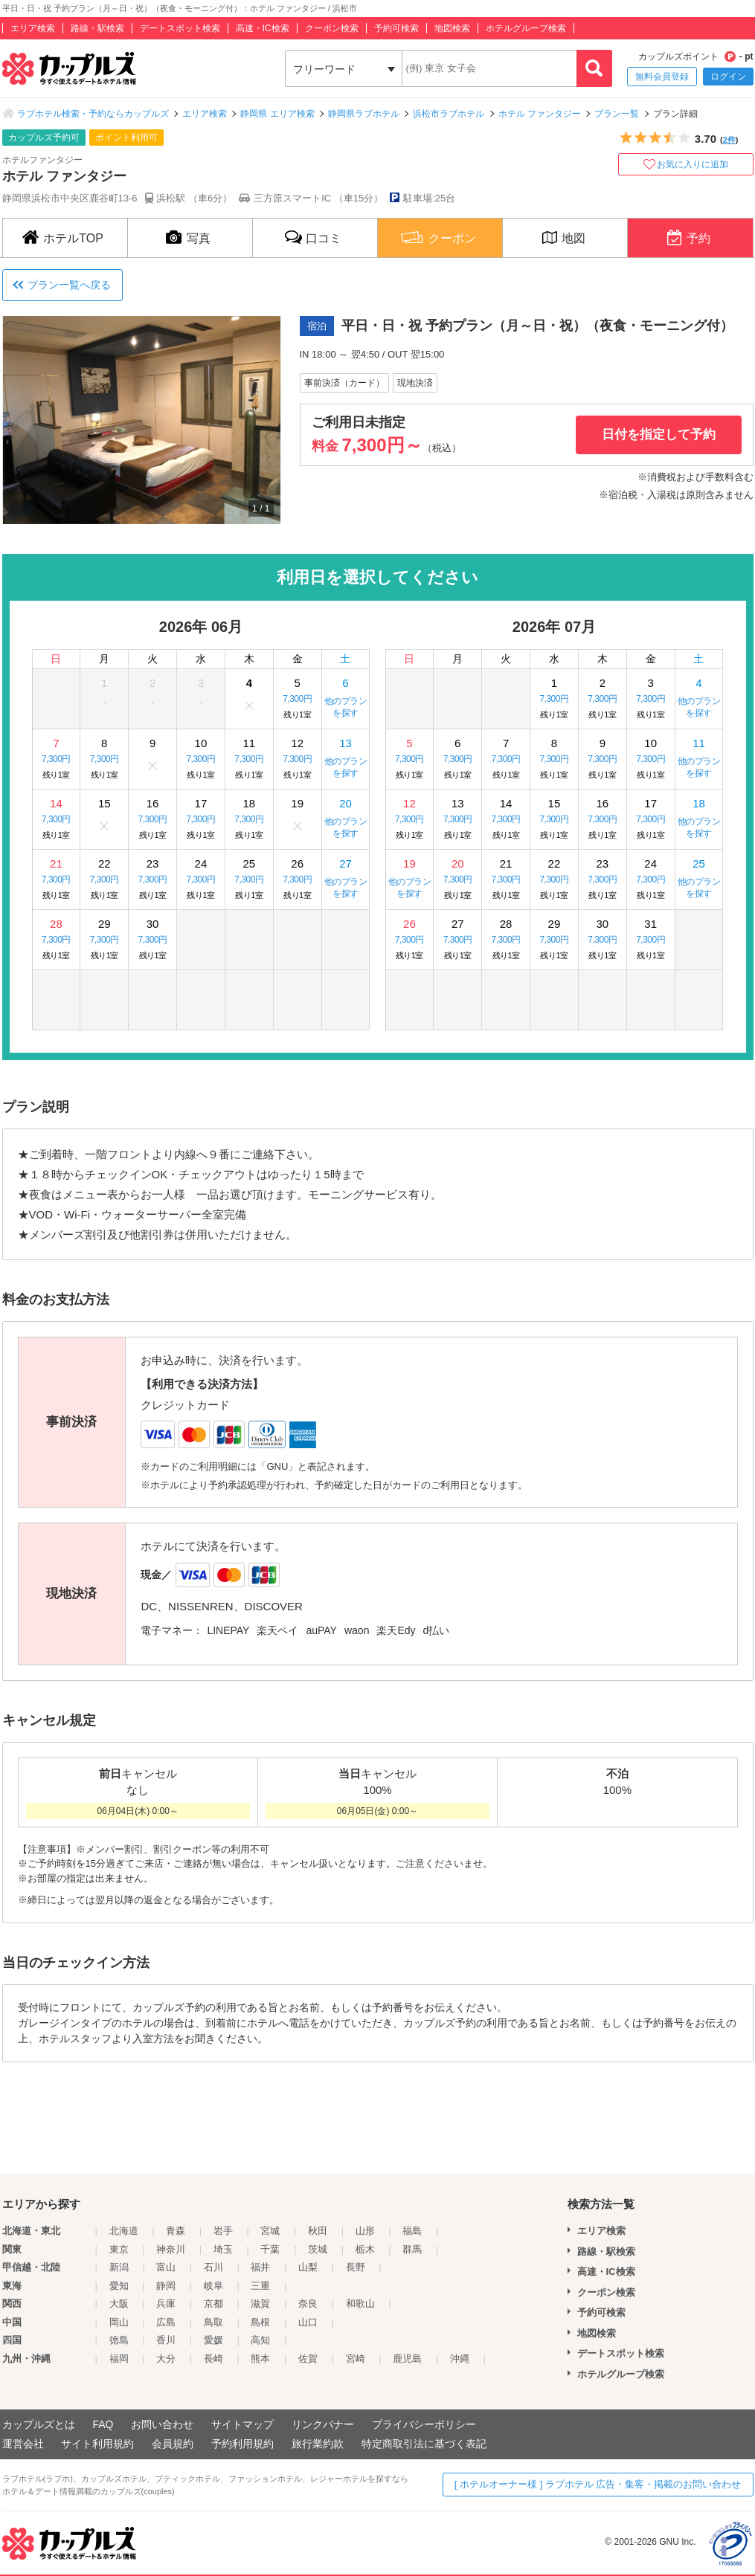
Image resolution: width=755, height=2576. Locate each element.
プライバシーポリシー (424, 2424)
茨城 (317, 2249)
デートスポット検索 (180, 28)
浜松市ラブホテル (448, 114)
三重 (260, 2285)
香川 (166, 2340)
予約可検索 (396, 28)
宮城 (270, 2230)
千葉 (270, 2249)
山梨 (308, 2267)
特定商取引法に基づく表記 (424, 2444)
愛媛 (213, 2340)
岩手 (223, 2230)
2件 (729, 139)
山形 (365, 2230)
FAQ (102, 2424)
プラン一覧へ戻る (69, 285)
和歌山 (360, 2303)
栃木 (365, 2249)
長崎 (213, 2358)
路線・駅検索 (97, 28)
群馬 (412, 2249)
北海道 (123, 2230)
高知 (260, 2340)
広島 (166, 2322)
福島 (412, 2230)
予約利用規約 (242, 2444)
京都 (213, 2303)
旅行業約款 (318, 2444)
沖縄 (459, 2358)
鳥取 (213, 2322)
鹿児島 (407, 2358)
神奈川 (170, 2249)
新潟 (119, 2267)
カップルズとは (38, 2424)
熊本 (260, 2358)
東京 (119, 2249)
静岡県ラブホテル (363, 114)
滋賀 (260, 2303)
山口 (308, 2322)
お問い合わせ (162, 2424)
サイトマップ (242, 2424)
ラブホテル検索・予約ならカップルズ (93, 114)
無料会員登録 (662, 76)
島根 (260, 2322)
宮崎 (355, 2358)
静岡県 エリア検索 (277, 114)
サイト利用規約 (97, 2444)
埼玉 (223, 2249)
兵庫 (166, 2303)
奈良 (308, 2303)
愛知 (119, 2285)
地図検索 (452, 28)
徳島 (119, 2340)
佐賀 (308, 2358)
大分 (166, 2358)
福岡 (119, 2358)
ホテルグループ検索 (526, 28)
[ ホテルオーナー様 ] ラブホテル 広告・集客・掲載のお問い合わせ (598, 2484)
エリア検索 (32, 28)
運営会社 (23, 2444)
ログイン (728, 76)
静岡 (166, 2285)
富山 (166, 2267)
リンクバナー (323, 2424)
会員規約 (172, 2444)
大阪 (119, 2303)
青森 (175, 2230)
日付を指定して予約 (659, 434)
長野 (355, 2267)
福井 (260, 2267)
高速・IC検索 (262, 28)
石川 (213, 2267)
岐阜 (213, 2285)
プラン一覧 (616, 114)
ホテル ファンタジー (539, 114)
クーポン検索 (332, 28)
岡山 (119, 2322)
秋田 (317, 2230)
